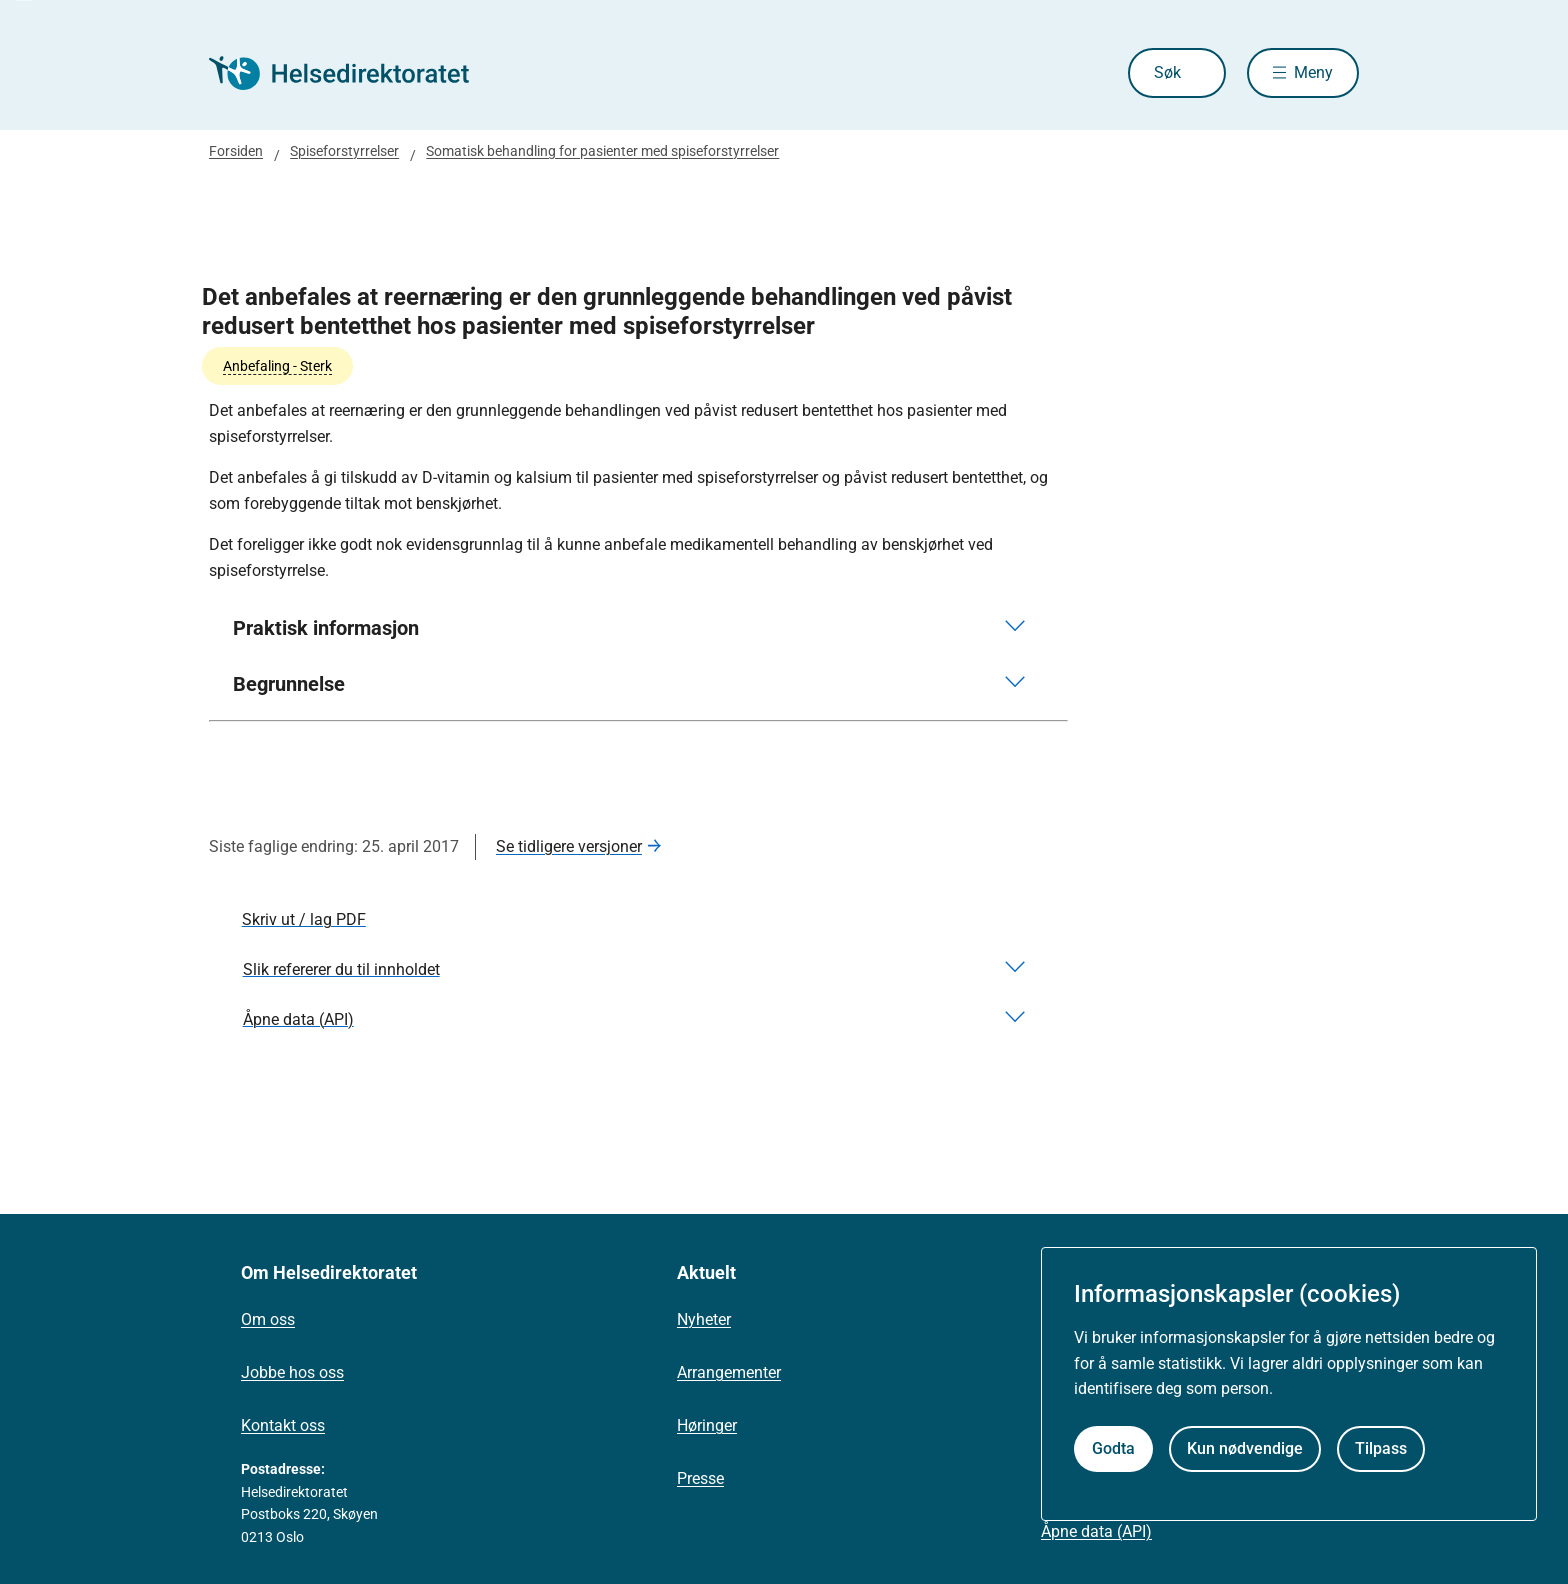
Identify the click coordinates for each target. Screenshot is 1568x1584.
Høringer (707, 1425)
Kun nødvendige (1245, 1448)
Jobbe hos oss (292, 1372)
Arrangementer (729, 1372)
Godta (1113, 1448)
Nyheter (704, 1319)
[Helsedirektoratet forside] (353, 73)
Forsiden (236, 151)
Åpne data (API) (1096, 1531)
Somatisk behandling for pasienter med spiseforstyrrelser (602, 151)
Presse (700, 1478)
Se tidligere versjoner (569, 846)
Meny (1313, 72)
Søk (1167, 72)
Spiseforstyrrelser (344, 151)
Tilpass (1381, 1448)
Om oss (268, 1319)
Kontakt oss (283, 1425)
